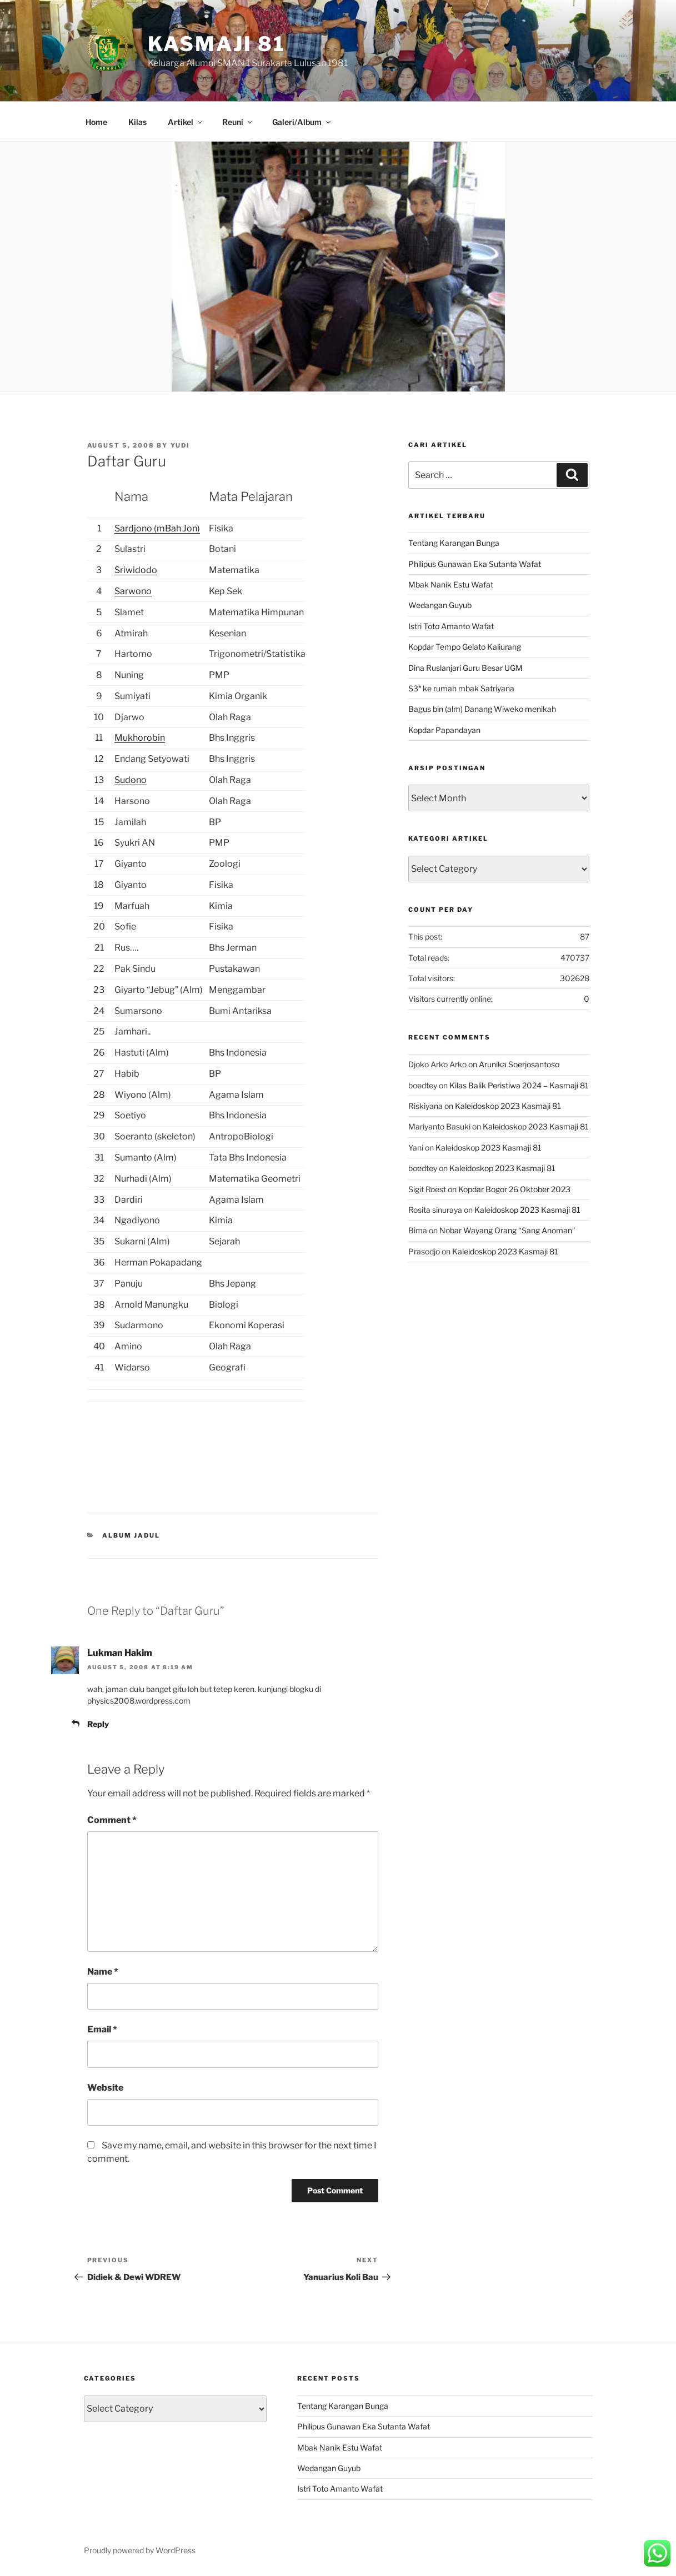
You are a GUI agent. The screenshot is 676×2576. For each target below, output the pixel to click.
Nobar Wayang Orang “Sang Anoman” (507, 1230)
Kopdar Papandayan (444, 730)
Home (96, 122)
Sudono (130, 780)
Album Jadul (131, 1535)
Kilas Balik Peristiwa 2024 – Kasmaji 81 (519, 1085)
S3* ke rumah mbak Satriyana (461, 688)
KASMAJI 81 (217, 44)
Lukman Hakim (119, 1653)
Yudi (181, 445)
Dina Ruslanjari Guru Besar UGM (465, 667)
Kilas (137, 122)
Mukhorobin (139, 737)
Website (105, 2087)
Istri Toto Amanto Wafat (451, 626)
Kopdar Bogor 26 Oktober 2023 (514, 1189)
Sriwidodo (135, 570)
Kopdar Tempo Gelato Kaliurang (464, 646)
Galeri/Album (302, 122)
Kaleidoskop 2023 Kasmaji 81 (508, 1106)
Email (102, 2029)
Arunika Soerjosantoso (519, 1064)
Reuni (238, 122)
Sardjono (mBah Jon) (157, 528)
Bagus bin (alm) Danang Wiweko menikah (482, 709)
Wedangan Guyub (440, 605)
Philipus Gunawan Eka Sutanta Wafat (474, 564)
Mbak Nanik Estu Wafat (450, 584)
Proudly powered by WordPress (140, 2550)
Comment (112, 1820)
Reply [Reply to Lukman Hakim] (98, 1724)
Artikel (186, 122)
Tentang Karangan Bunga (453, 543)
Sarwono (133, 591)
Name (102, 1971)
